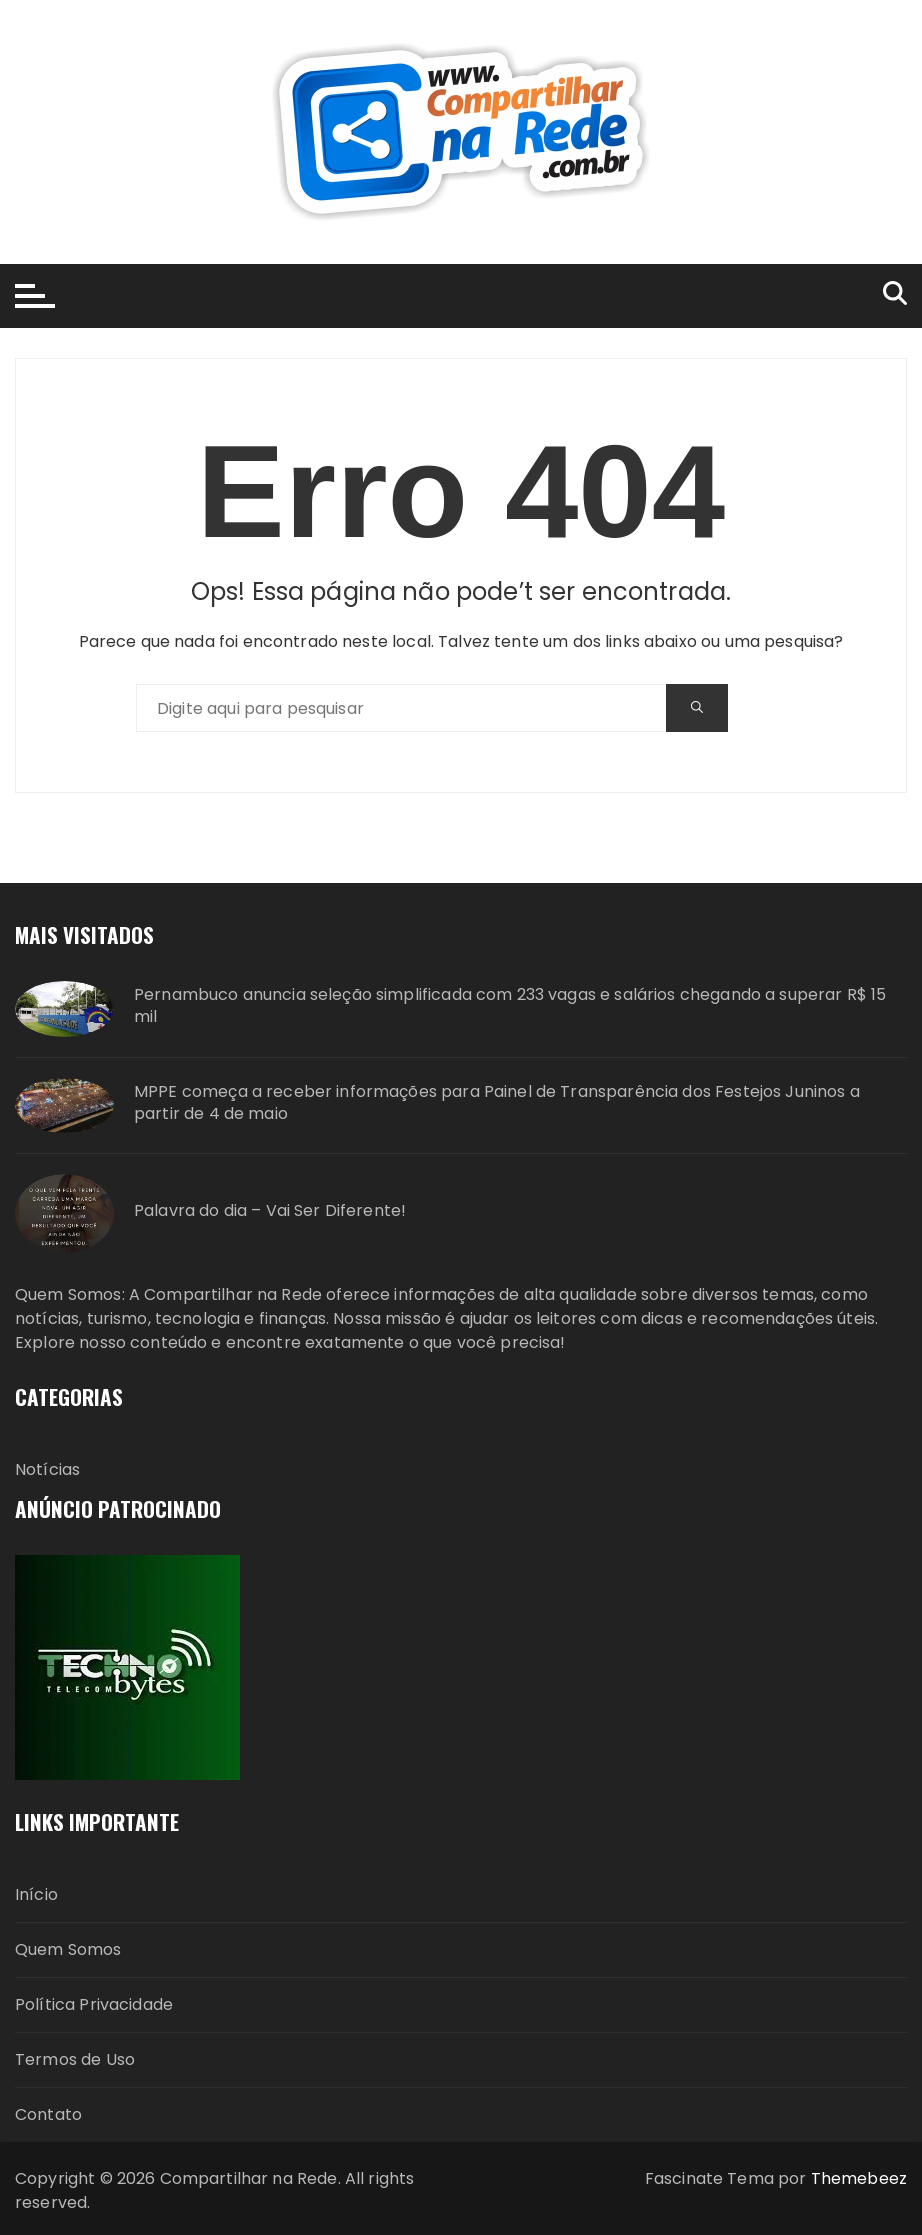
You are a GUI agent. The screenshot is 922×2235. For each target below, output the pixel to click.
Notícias (47, 1469)
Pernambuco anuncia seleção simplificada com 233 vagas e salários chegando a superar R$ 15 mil (510, 1006)
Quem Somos (68, 1949)
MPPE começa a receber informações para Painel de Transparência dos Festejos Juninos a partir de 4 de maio (497, 1103)
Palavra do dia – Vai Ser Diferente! (270, 1211)
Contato (48, 2114)
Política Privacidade (94, 2004)
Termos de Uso (75, 2059)
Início (36, 1894)
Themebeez (859, 2178)
